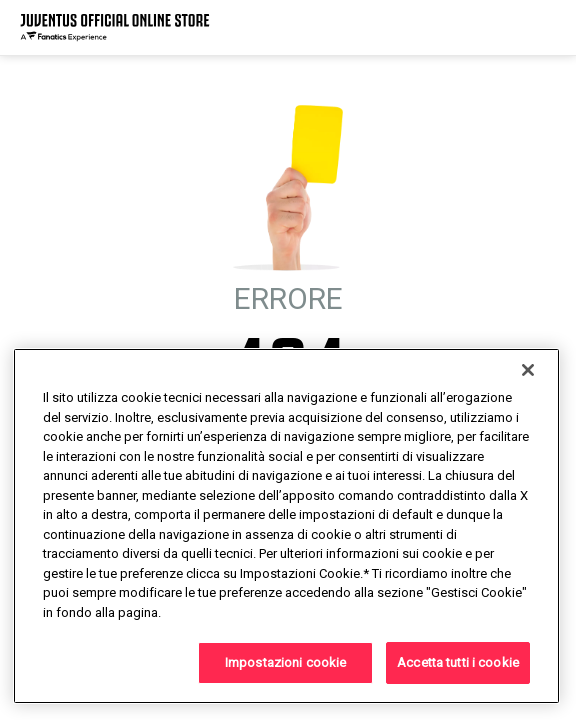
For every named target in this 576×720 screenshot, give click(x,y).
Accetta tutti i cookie (458, 662)
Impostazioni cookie (285, 662)
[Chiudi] (528, 370)
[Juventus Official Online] (115, 27)
